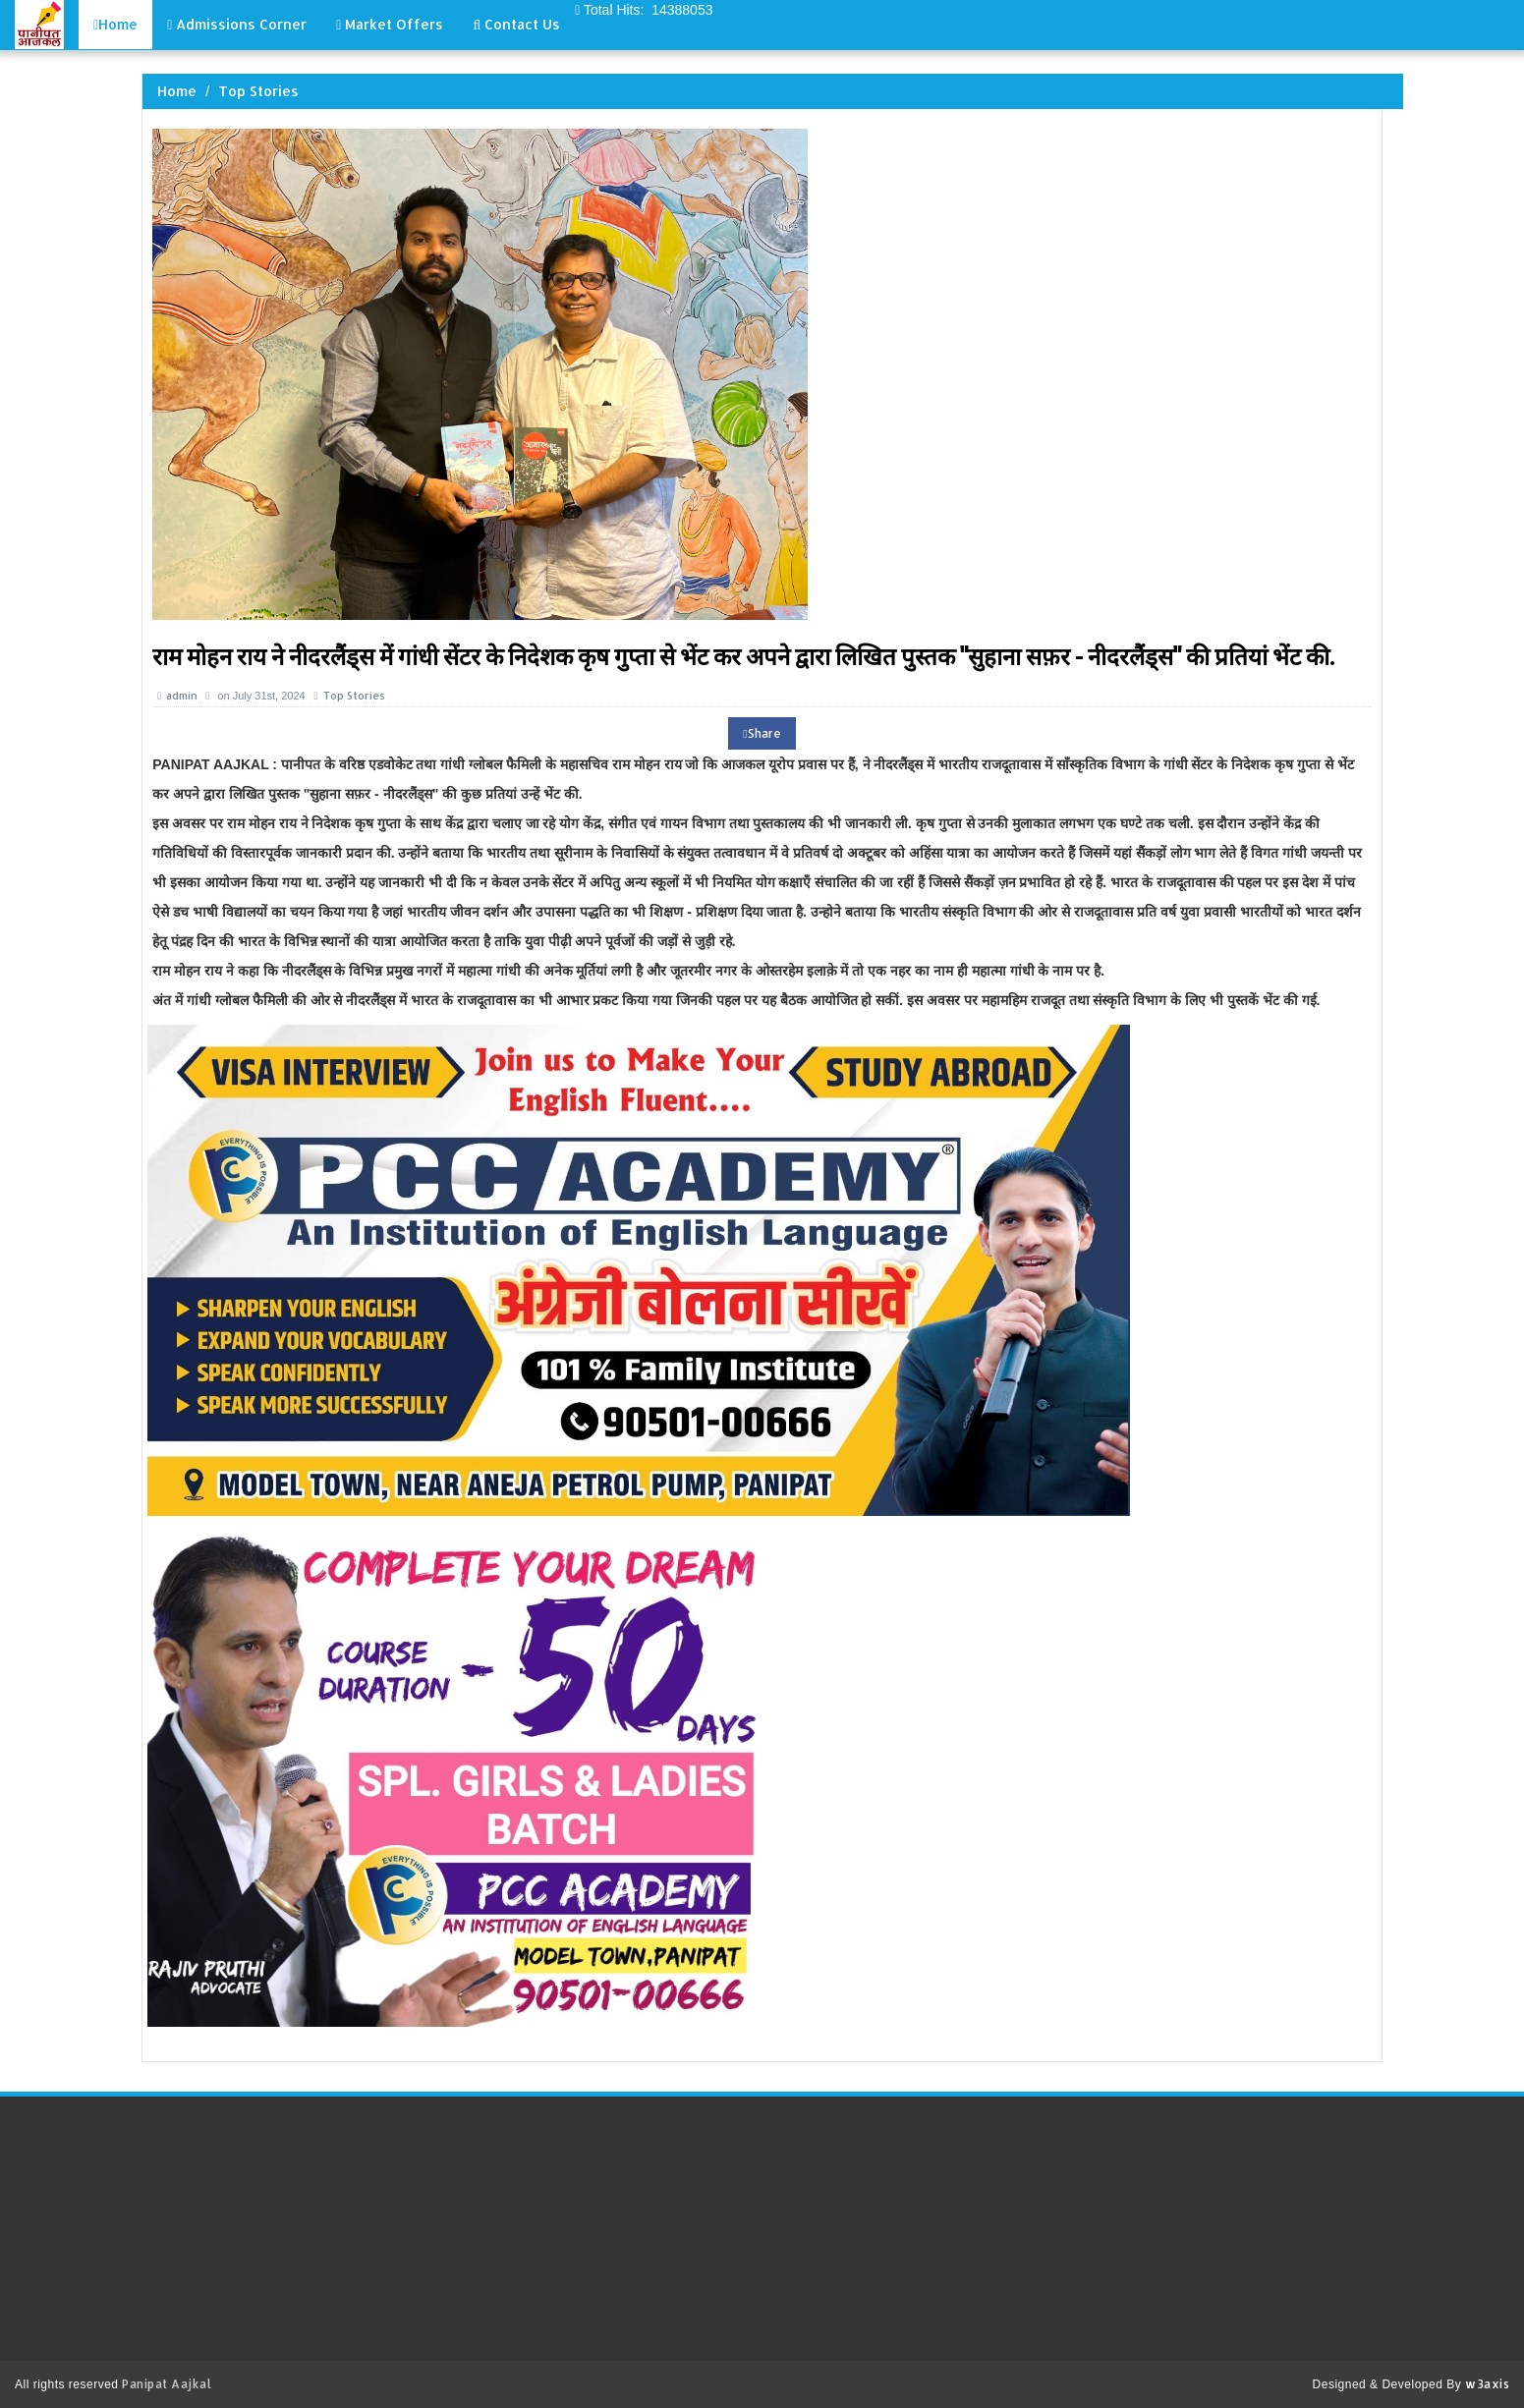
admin (178, 695)
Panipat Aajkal (166, 2384)
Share (761, 733)
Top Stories (258, 91)
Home (177, 91)
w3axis (1487, 2384)
